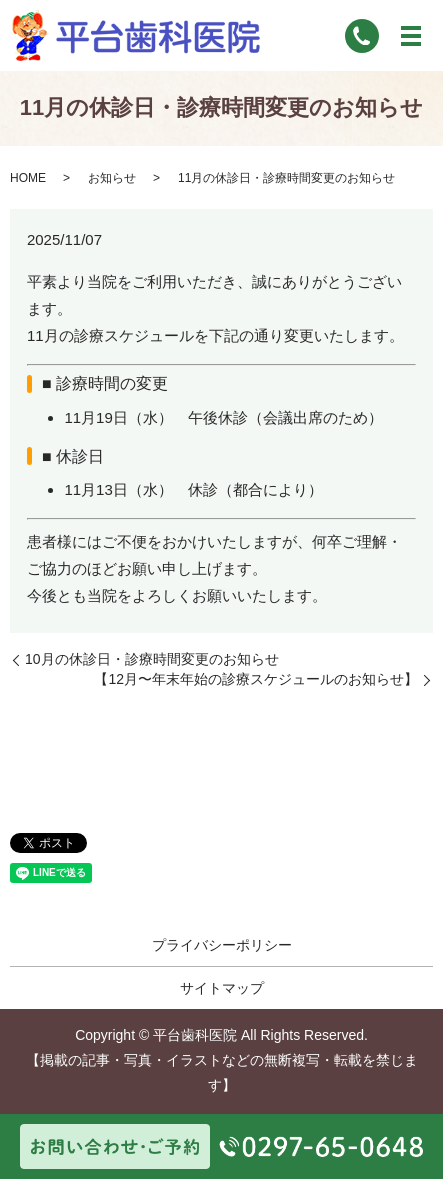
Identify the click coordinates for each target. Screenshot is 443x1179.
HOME (28, 178)
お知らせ (112, 178)
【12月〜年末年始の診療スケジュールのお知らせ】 (256, 679)
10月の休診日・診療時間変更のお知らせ (152, 659)
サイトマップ (222, 988)
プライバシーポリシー (222, 945)
